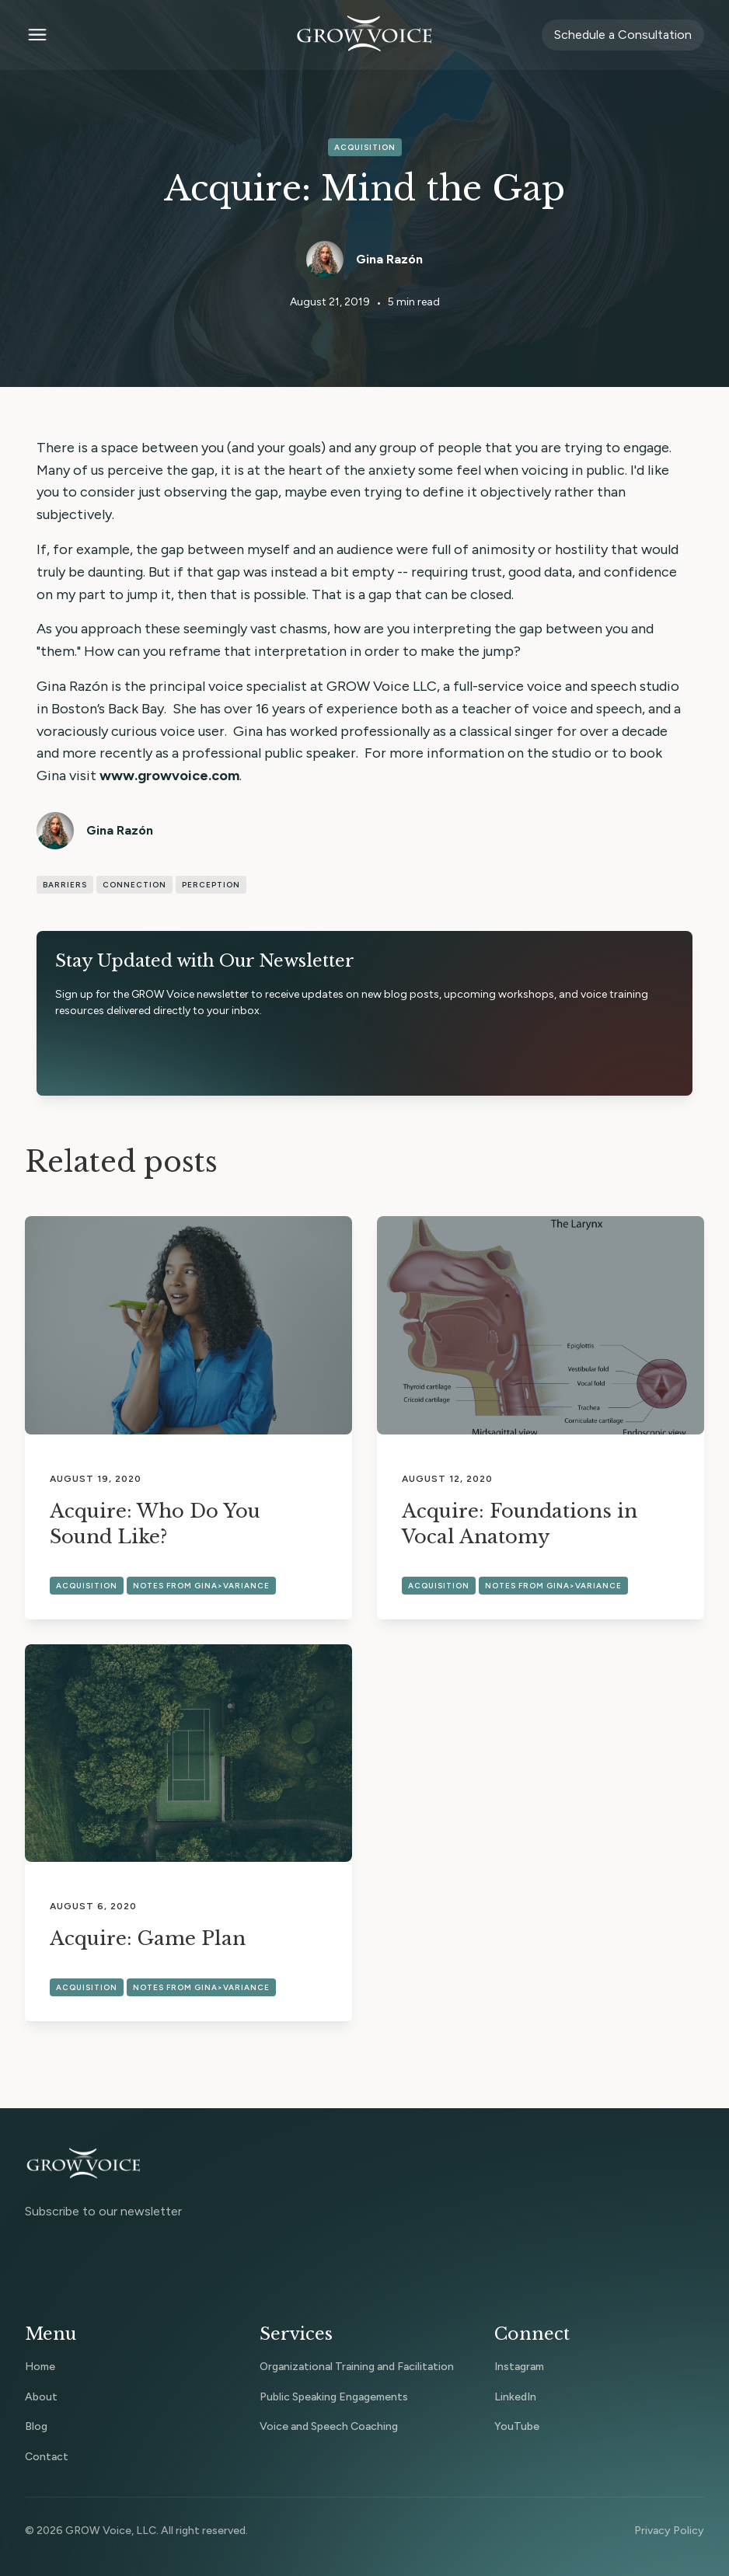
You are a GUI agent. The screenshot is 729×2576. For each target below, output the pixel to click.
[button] (150, 35)
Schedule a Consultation (623, 34)
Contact (46, 2456)
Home (40, 2366)
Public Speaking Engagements (334, 2396)
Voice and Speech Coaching (329, 2426)
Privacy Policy (669, 2530)
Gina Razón (389, 259)
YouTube (516, 2426)
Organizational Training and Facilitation (357, 2366)
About (41, 2396)
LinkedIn (515, 2396)
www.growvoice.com (169, 775)
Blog (36, 2426)
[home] (364, 35)
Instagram (519, 2366)
